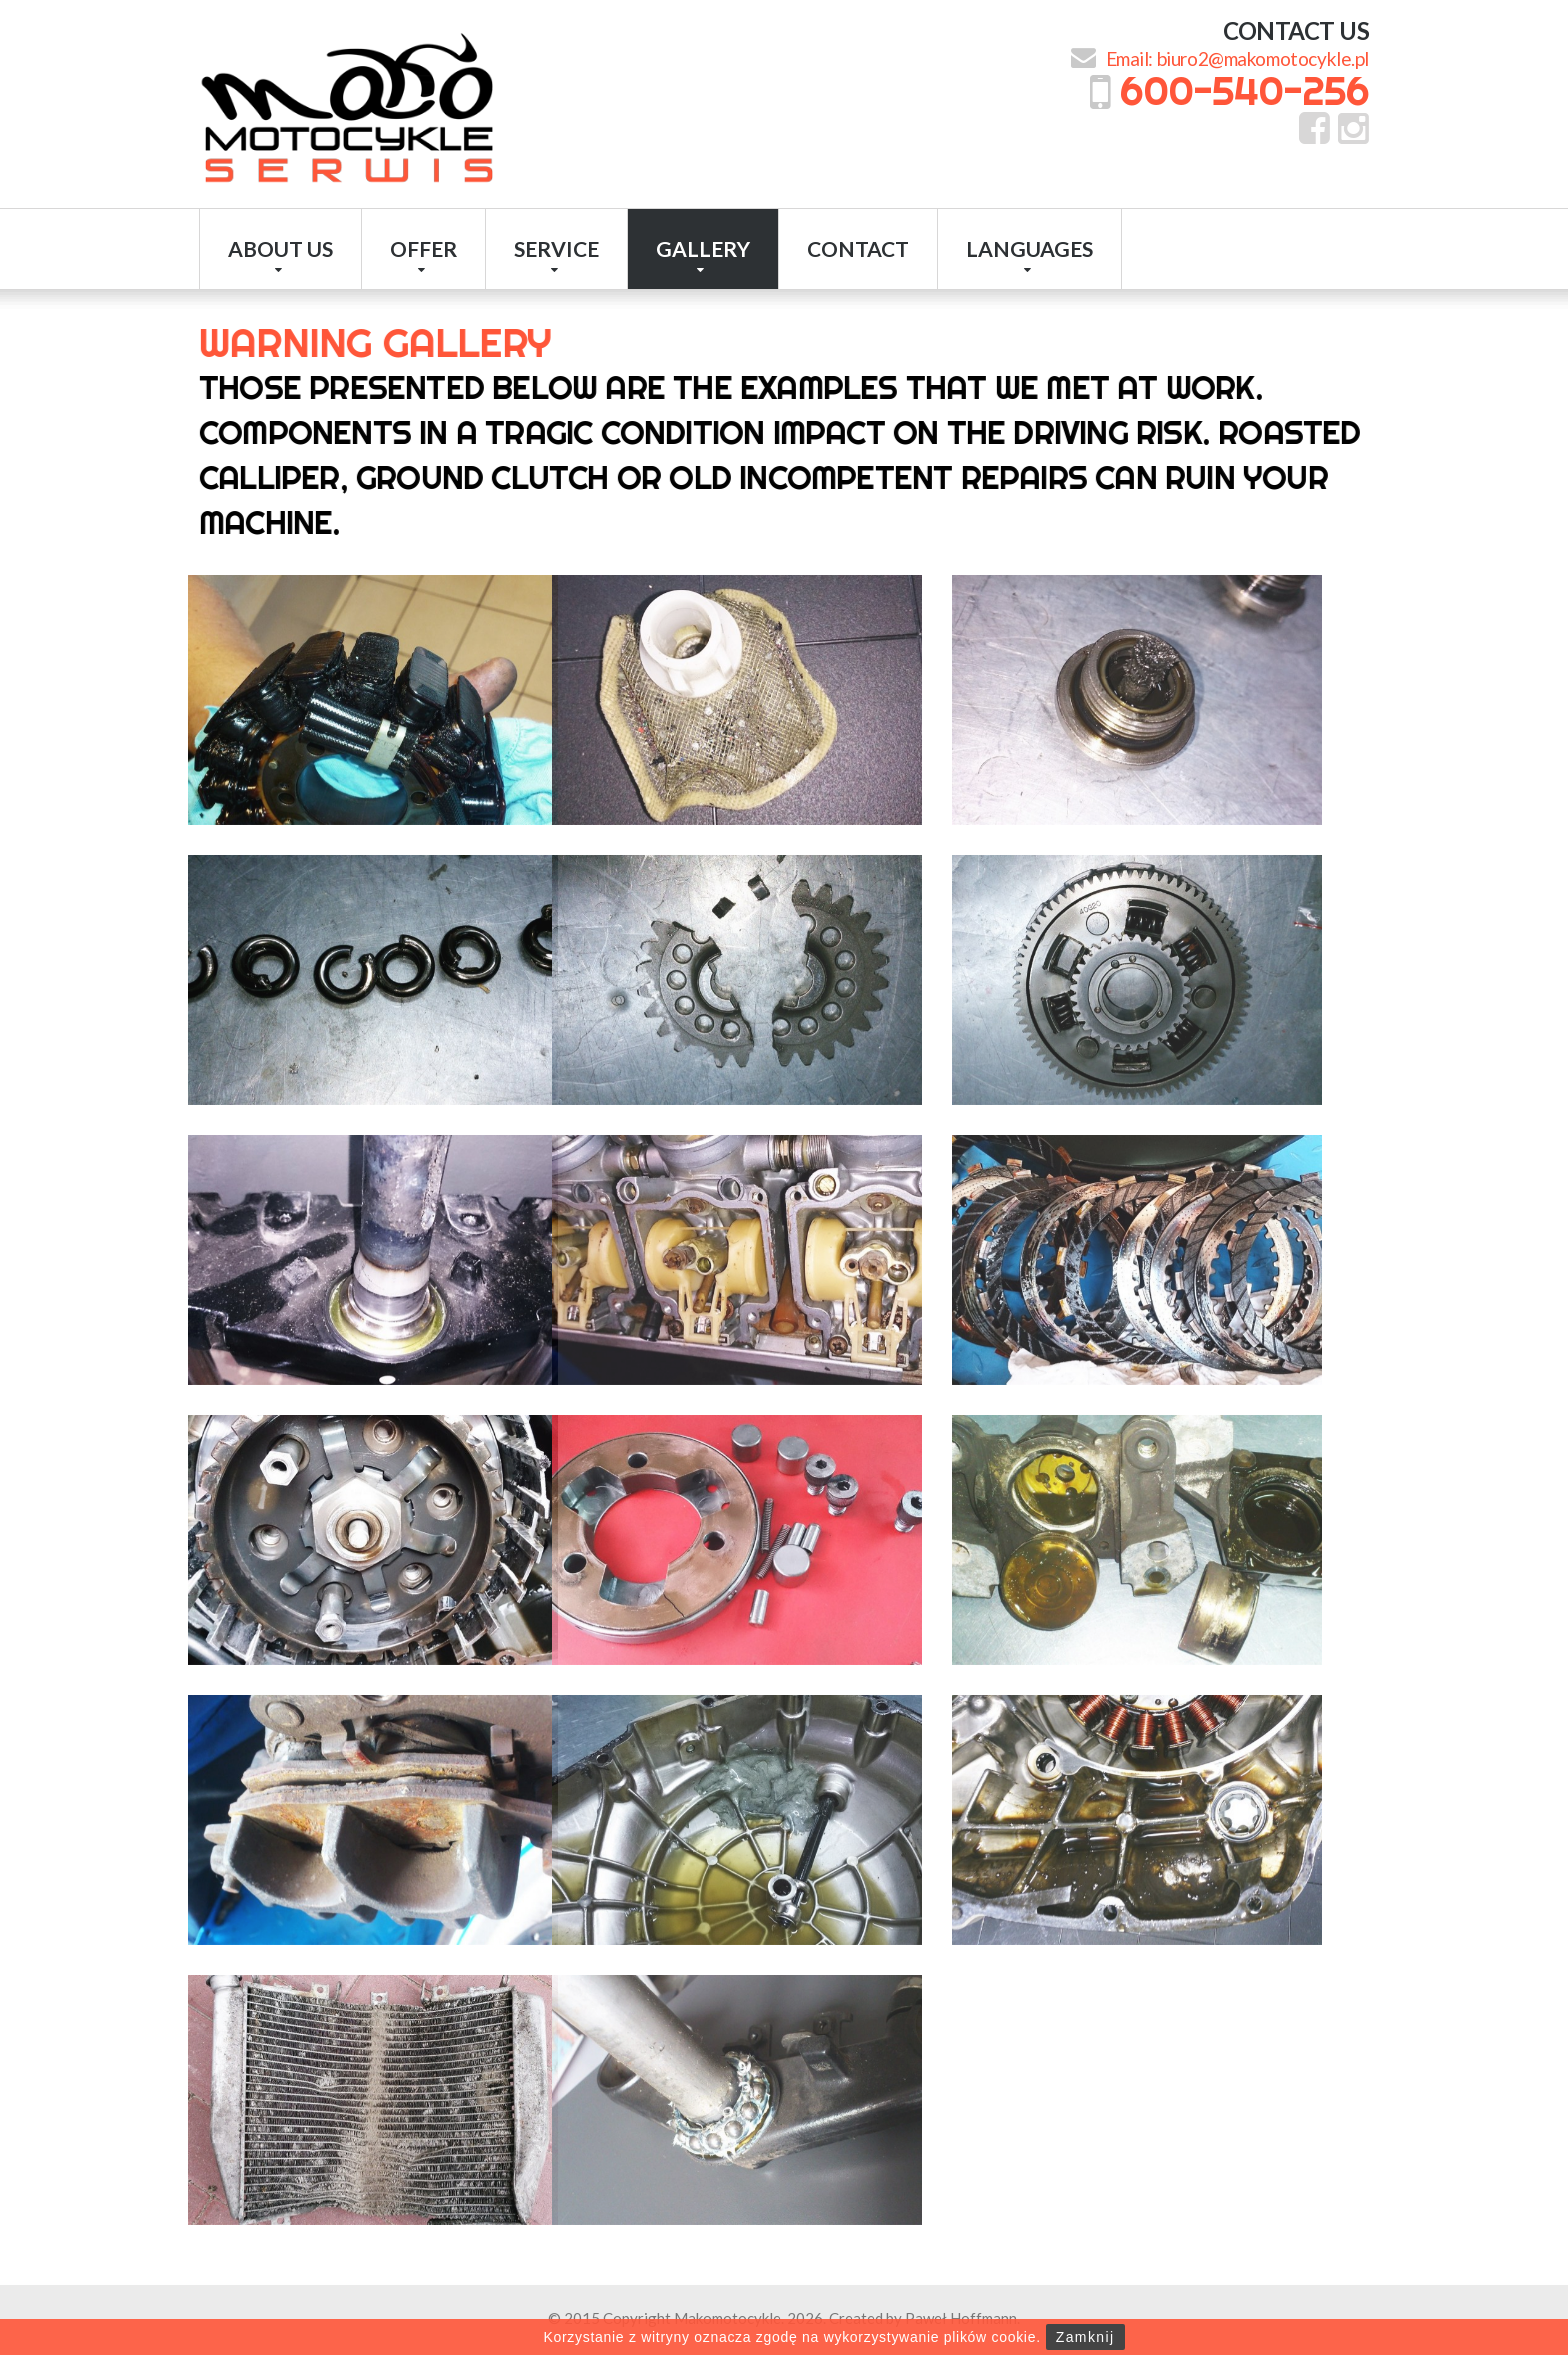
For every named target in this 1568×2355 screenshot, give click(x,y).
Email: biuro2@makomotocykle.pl (1237, 58)
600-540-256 (1244, 90)
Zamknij (1085, 2337)
